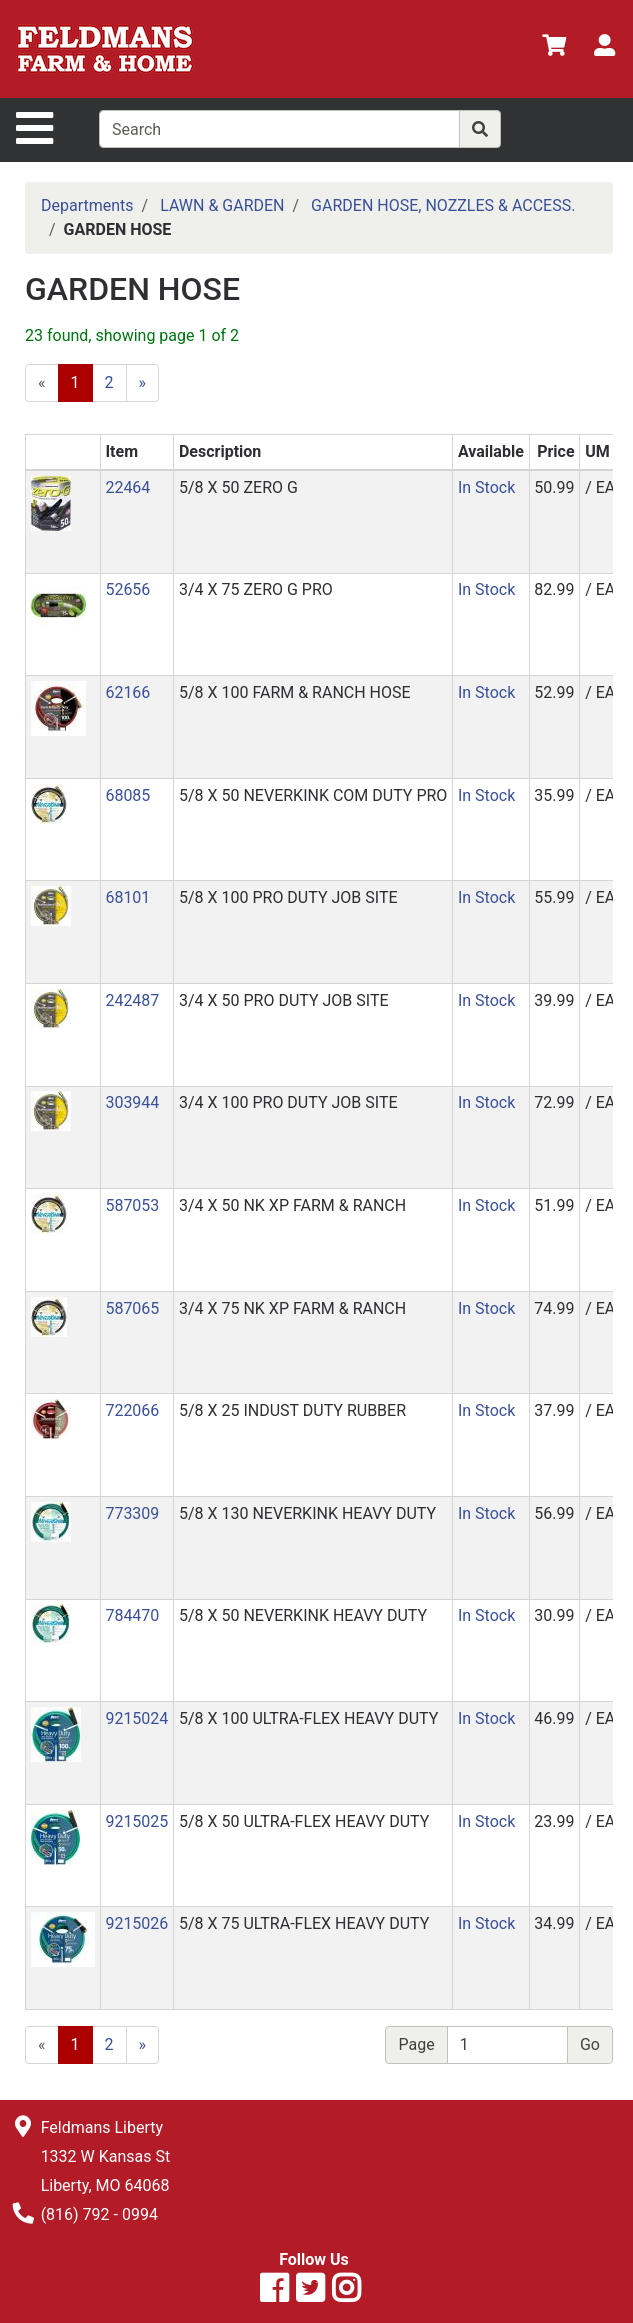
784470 (132, 1615)
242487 (132, 1000)
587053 (132, 1205)
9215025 (136, 1821)
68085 (127, 795)
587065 (132, 1308)
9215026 (136, 1923)
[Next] (143, 383)
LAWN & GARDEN (222, 205)
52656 (127, 589)
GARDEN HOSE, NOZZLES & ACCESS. (443, 205)
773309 (132, 1513)
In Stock (486, 487)
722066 (132, 1410)
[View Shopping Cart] (554, 48)
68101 (127, 897)
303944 (132, 1102)
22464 (127, 487)
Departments (87, 205)
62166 (127, 692)
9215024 (136, 1718)
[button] (51, 502)
